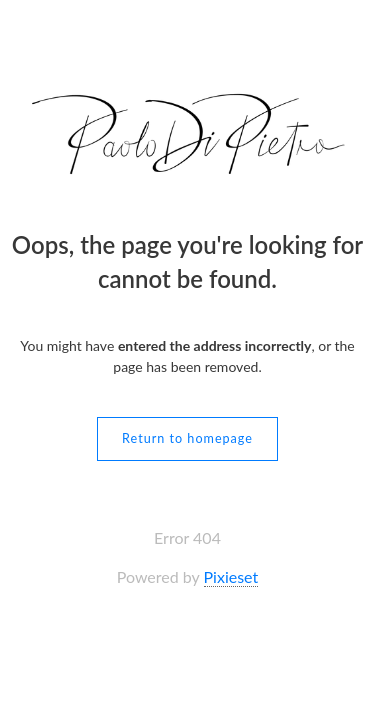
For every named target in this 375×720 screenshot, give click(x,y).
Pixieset (231, 576)
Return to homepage (187, 438)
